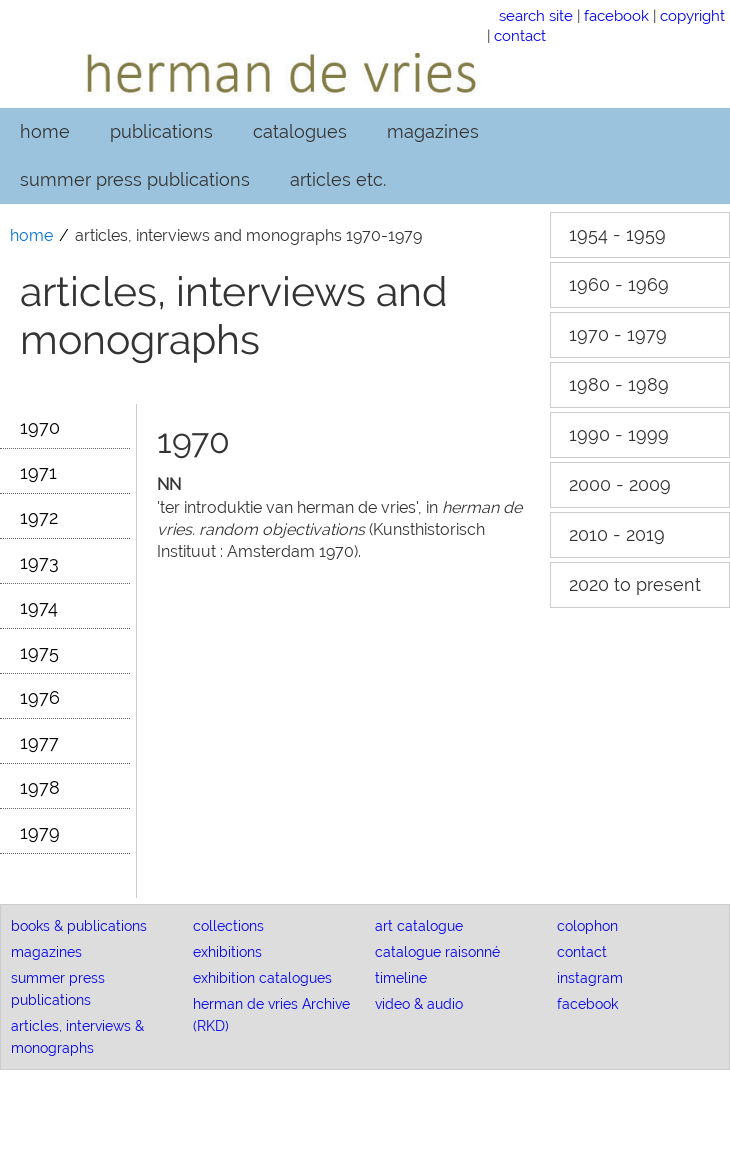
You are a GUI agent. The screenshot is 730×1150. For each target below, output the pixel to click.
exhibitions (227, 952)
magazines (433, 131)
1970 (40, 427)
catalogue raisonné (437, 952)
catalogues (300, 131)
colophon (587, 926)
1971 (38, 472)
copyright (692, 15)
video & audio (419, 1004)
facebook (616, 15)
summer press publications (135, 179)
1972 (39, 517)
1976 (40, 697)
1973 (39, 562)
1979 (40, 832)
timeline (401, 978)
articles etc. (338, 179)
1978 (40, 787)
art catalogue (419, 926)
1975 (39, 652)
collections (228, 926)
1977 (39, 742)
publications (161, 131)
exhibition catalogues (262, 978)
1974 (39, 607)
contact (520, 35)
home (45, 131)
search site (536, 15)
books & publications (79, 926)
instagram (590, 978)
